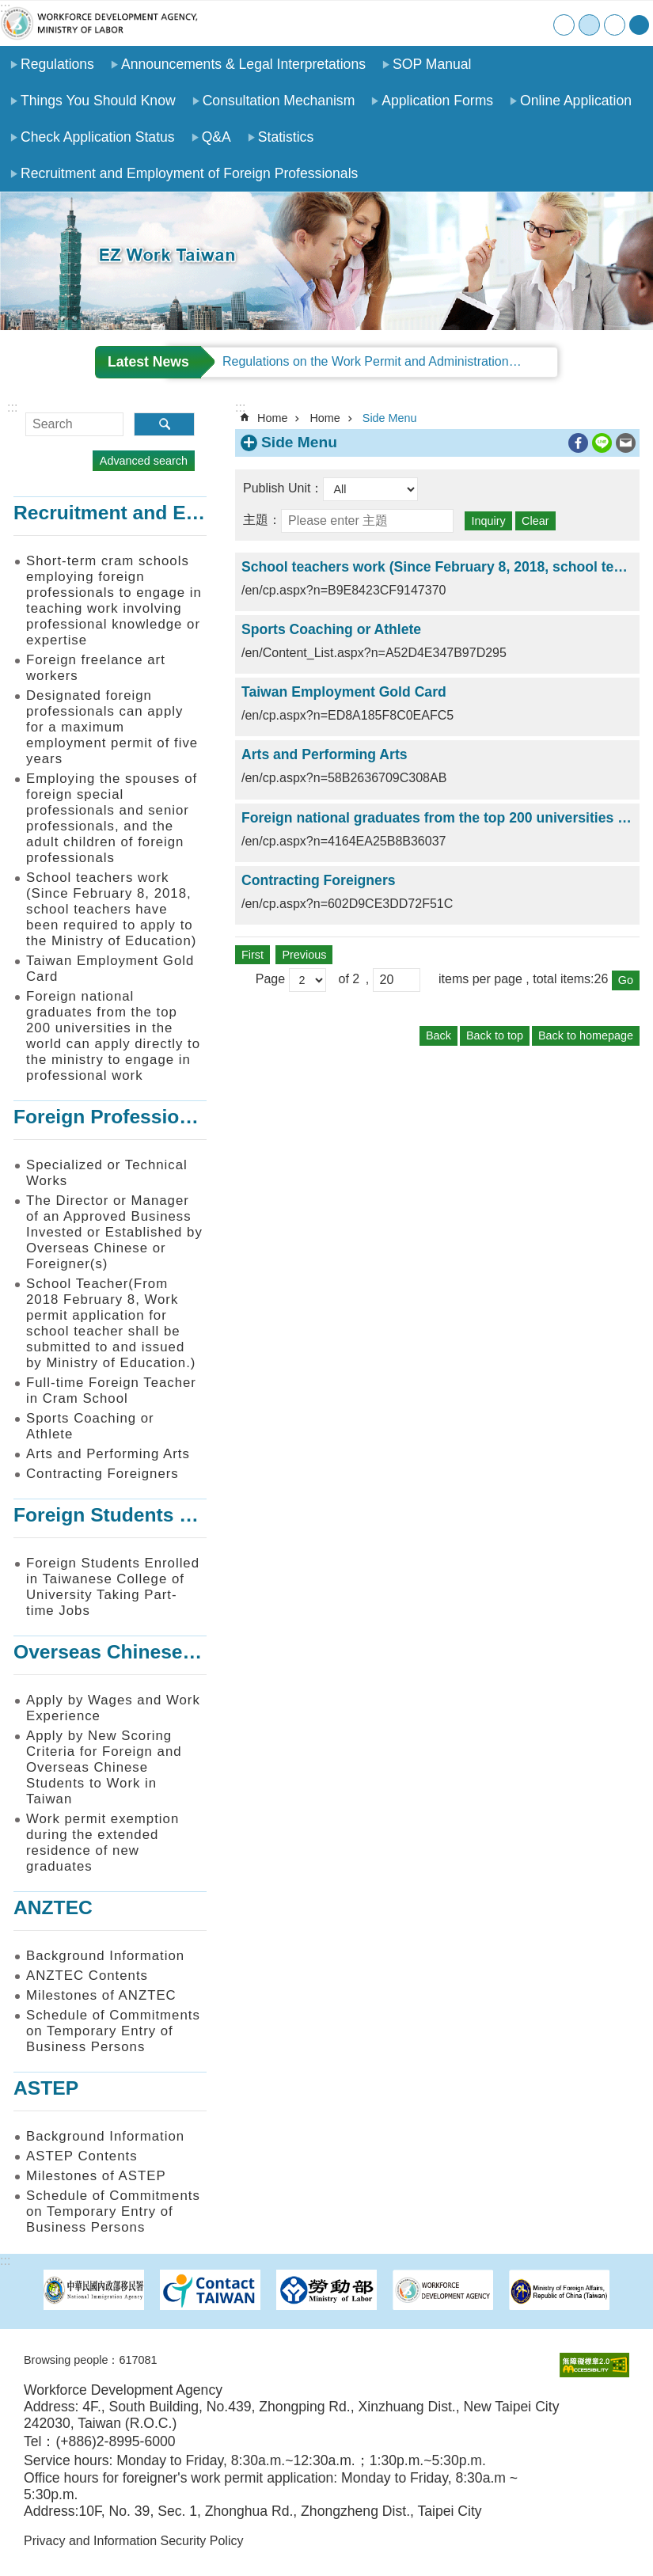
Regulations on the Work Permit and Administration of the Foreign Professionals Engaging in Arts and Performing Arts (390, 361)
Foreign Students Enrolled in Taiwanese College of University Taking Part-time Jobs (112, 1587)
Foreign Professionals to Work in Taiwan (201, 1116)
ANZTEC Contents (87, 1975)
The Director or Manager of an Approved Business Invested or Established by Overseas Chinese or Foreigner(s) (114, 1232)
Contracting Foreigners (102, 1473)
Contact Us (505, 23)
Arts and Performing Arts (108, 1453)
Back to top (494, 1035)
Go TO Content (8, 8)
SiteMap (472, 23)
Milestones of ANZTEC (101, 1995)
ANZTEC (53, 1907)
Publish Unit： (283, 488)
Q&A (216, 137)
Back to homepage (585, 1035)
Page (272, 979)
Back (438, 1035)
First (252, 954)
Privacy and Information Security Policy (133, 2541)
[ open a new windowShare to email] (626, 443)
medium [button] (589, 25)
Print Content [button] (555, 443)
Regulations (57, 64)
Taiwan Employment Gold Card (110, 968)
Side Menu (390, 418)
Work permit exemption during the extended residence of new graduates (102, 1842)
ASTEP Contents (82, 2156)
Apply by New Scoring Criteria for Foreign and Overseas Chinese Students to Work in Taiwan (104, 1767)
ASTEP (45, 2088)
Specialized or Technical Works (107, 1172)
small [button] (564, 25)
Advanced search (144, 460)
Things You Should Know (98, 100)
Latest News (148, 362)
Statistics (285, 137)
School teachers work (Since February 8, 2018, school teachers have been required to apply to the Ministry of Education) (111, 909)
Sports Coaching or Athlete (90, 1426)
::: (5, 7)
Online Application (576, 100)
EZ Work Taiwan (99, 23)
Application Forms (437, 100)
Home (440, 23)
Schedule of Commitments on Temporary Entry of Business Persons (113, 2031)
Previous (304, 954)
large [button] (615, 25)
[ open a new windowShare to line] (602, 443)
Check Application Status (98, 137)
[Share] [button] (639, 25)
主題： (262, 519)
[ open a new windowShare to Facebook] (578, 443)
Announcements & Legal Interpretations (243, 64)
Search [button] (164, 424)
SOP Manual (432, 64)
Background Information (105, 1955)
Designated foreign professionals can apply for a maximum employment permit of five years (112, 727)
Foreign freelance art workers (95, 667)
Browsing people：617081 (90, 2360)
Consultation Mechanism (279, 100)
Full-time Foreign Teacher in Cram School (111, 1390)
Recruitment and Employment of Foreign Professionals (189, 173)
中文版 (537, 23)
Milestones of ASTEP (96, 2175)
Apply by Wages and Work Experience (113, 1708)
